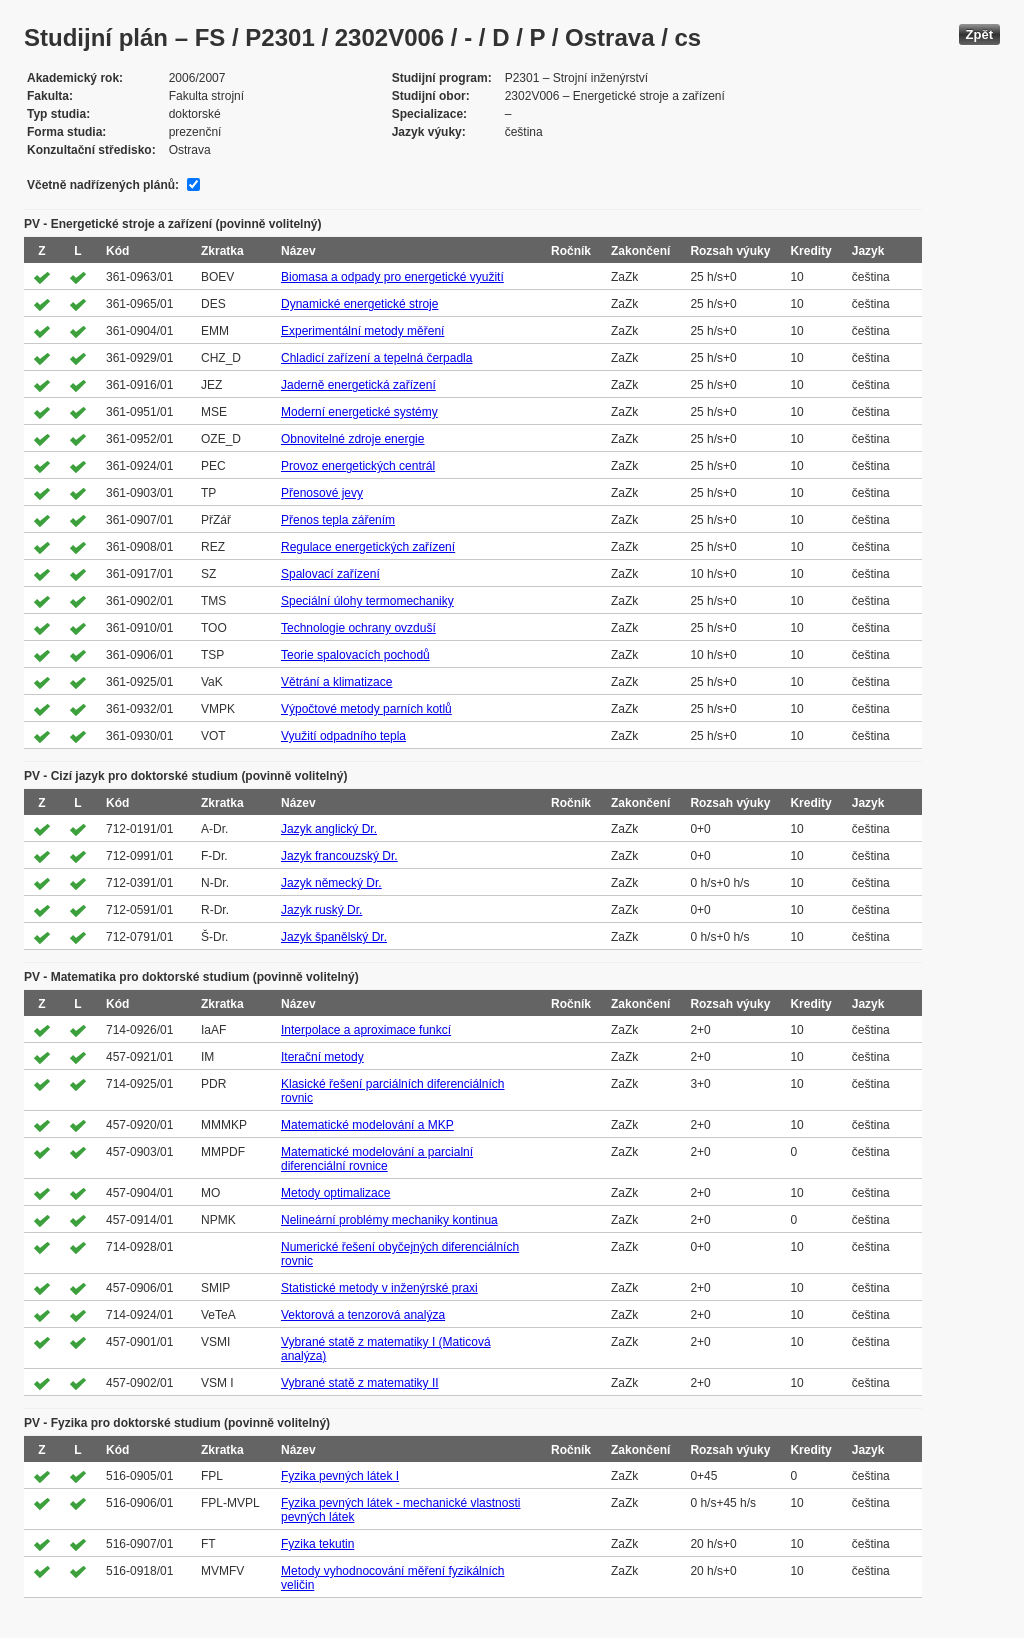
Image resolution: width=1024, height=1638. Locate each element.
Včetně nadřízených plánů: (103, 185)
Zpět (979, 34)
